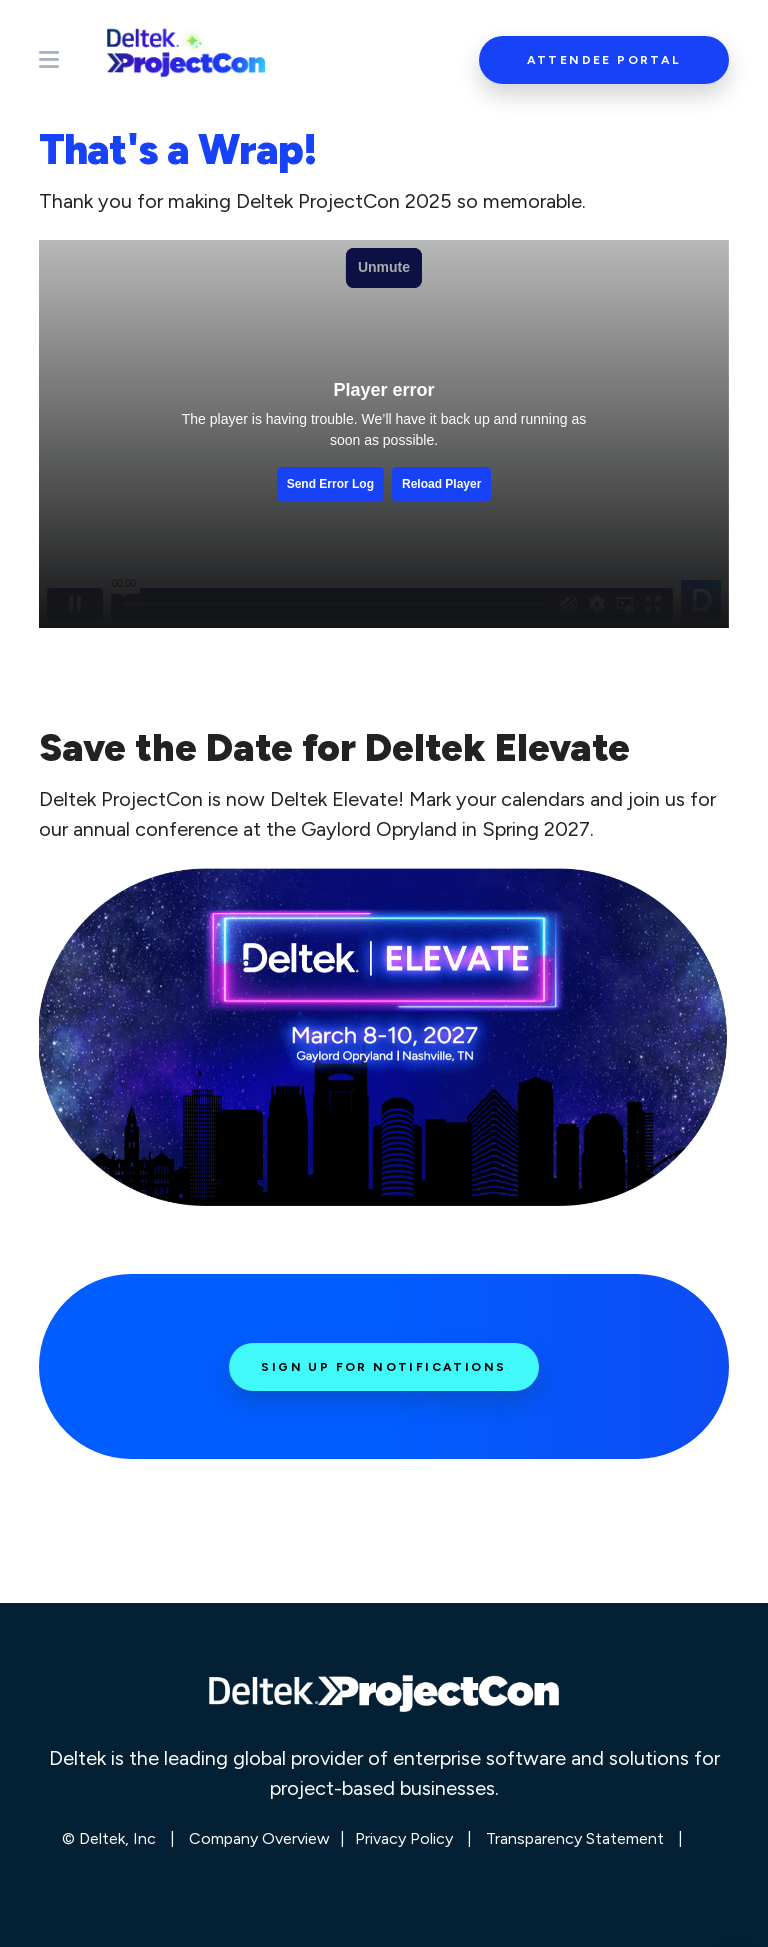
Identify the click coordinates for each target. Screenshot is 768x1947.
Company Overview (259, 1838)
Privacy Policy (404, 1838)
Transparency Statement (575, 1838)
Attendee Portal (604, 60)
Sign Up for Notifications (383, 1367)
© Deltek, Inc (111, 1838)
